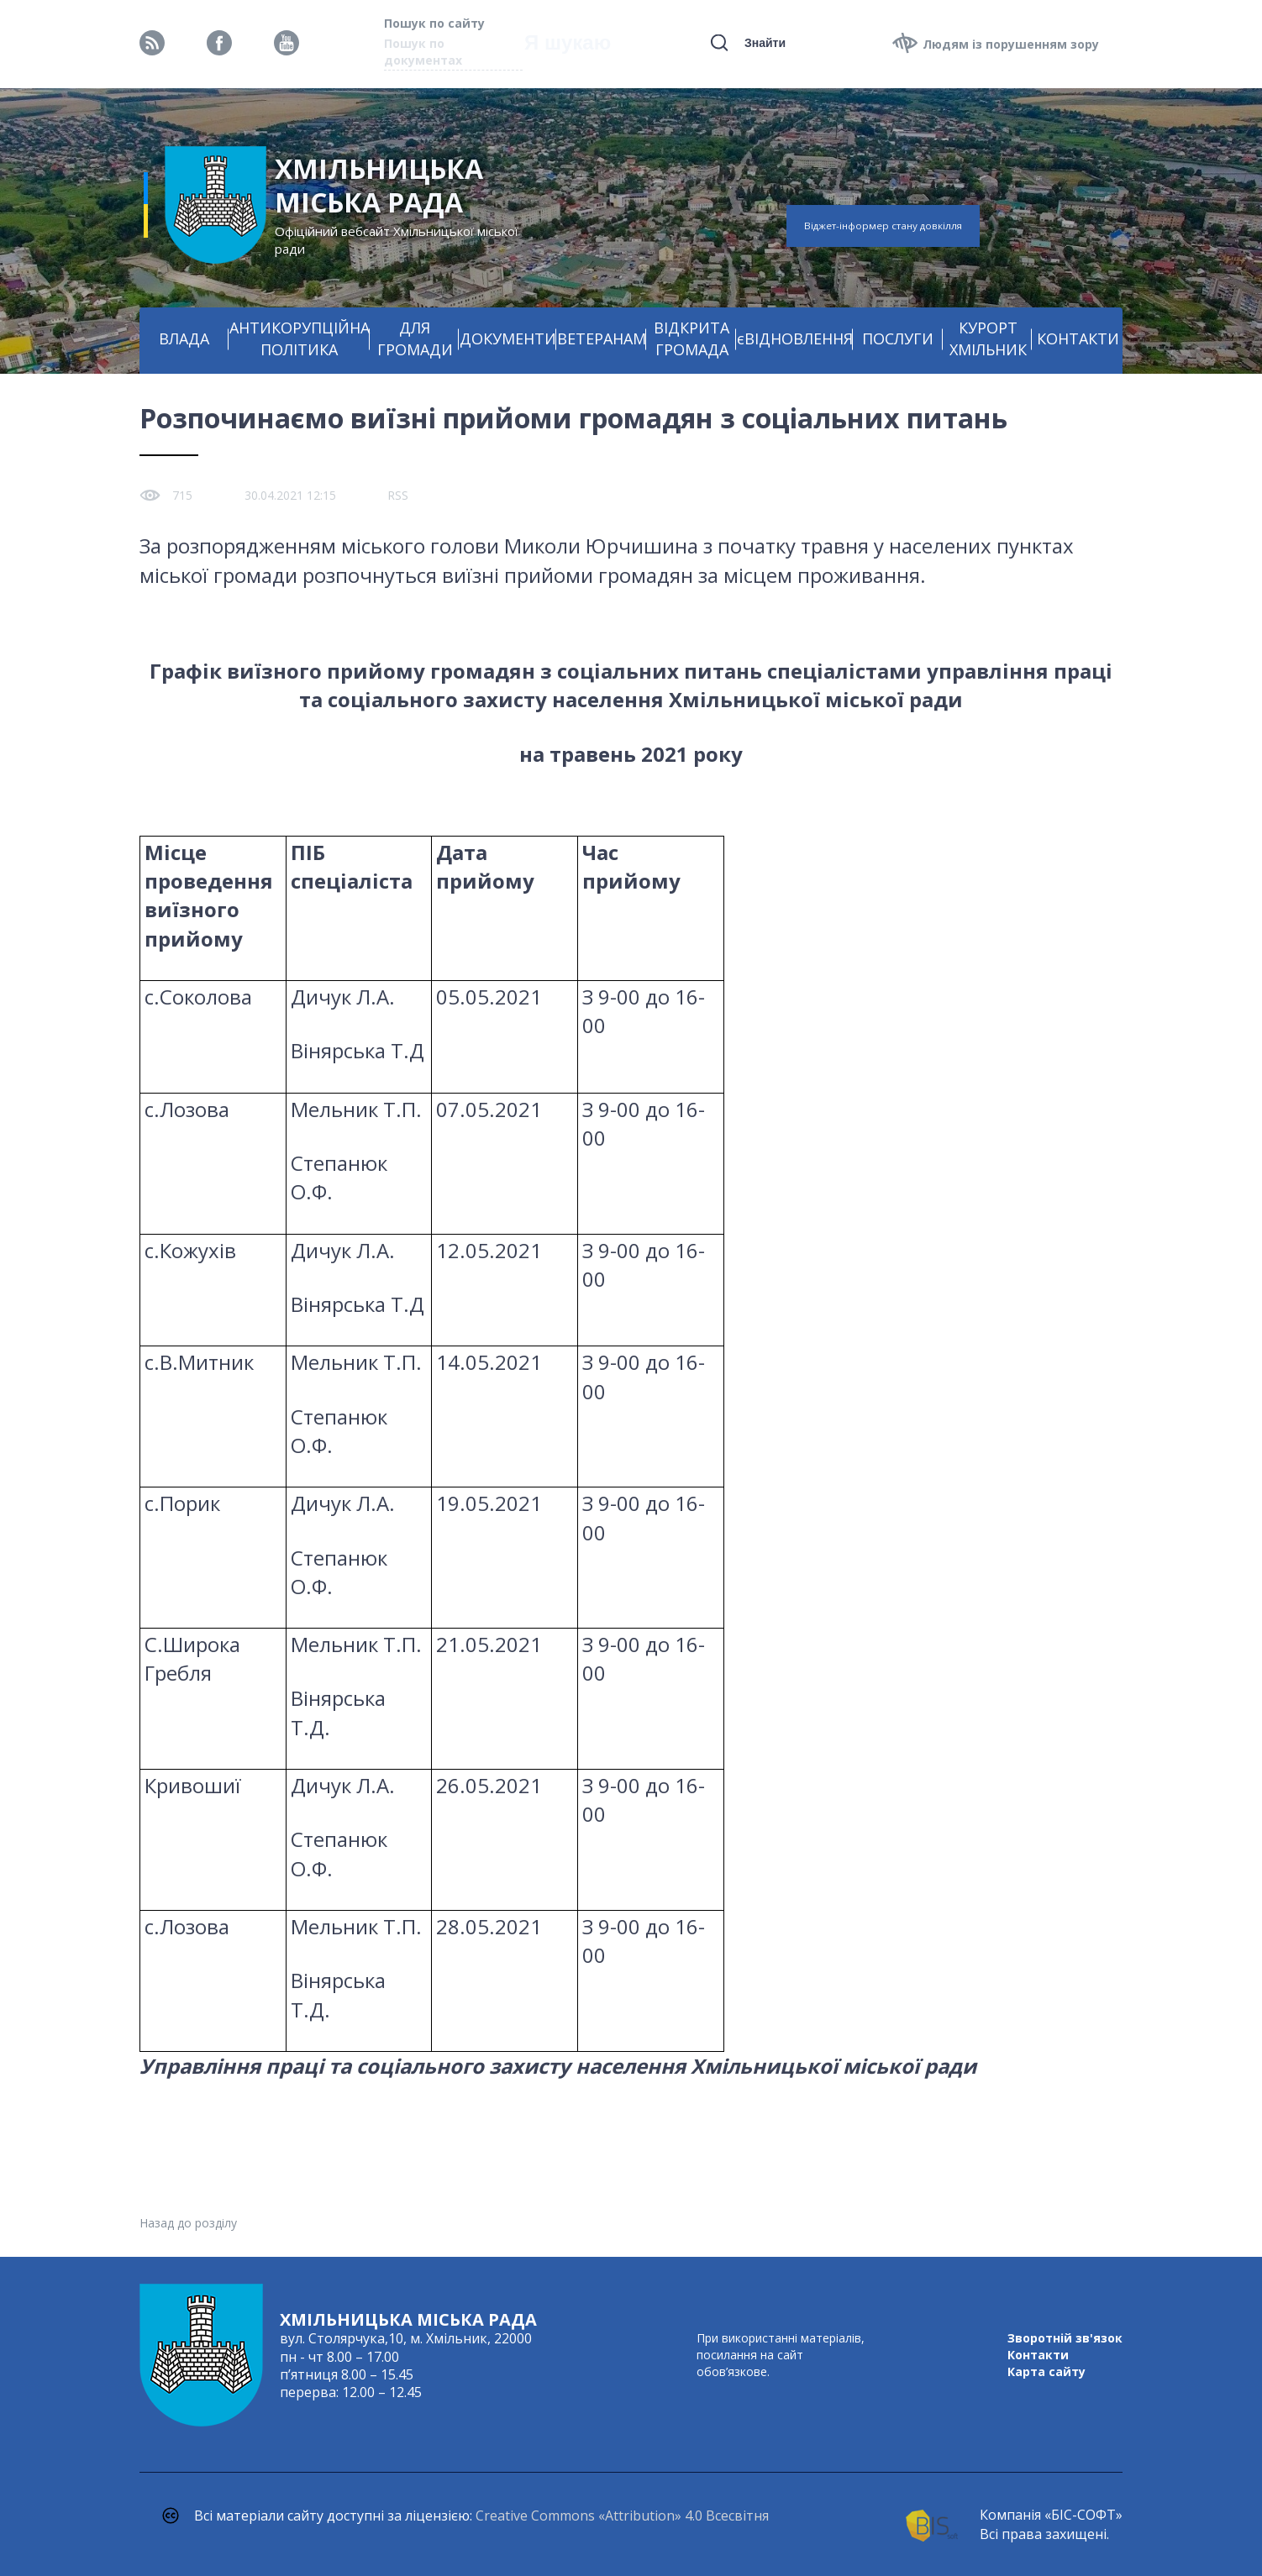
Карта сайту (1046, 2371)
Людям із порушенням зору (1011, 44)
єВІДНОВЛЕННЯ (795, 338)
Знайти (765, 43)
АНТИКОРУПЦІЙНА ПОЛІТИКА (299, 338)
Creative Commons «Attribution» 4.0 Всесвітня (622, 2515)
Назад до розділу (188, 2223)
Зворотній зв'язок (1065, 2338)
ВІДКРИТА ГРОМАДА (691, 338)
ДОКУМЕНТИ (508, 338)
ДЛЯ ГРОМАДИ (415, 338)
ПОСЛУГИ (897, 338)
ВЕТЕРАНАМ (601, 338)
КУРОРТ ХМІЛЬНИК (988, 338)
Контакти (1038, 2355)
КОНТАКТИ (1078, 338)
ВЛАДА (184, 338)
